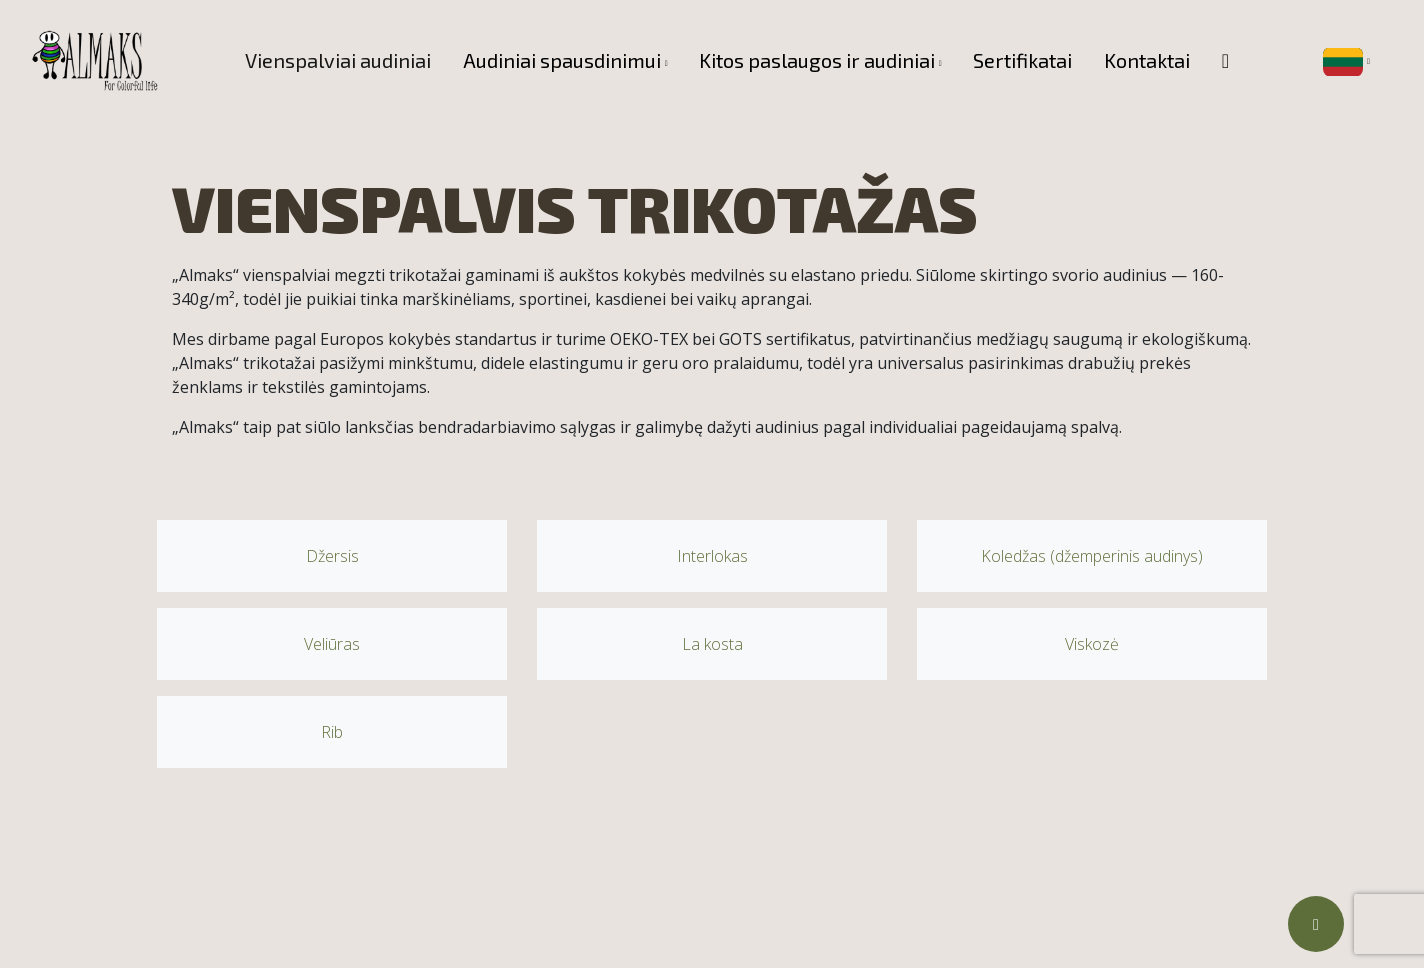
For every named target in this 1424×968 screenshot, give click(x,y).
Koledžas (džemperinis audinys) (1092, 556)
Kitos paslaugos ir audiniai (817, 60)
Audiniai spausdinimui (562, 60)
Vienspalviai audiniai (338, 60)
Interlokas (712, 556)
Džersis (332, 556)
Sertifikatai (1022, 60)
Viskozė (1092, 644)
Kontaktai (1147, 60)
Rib (332, 732)
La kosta (712, 644)
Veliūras (332, 644)
